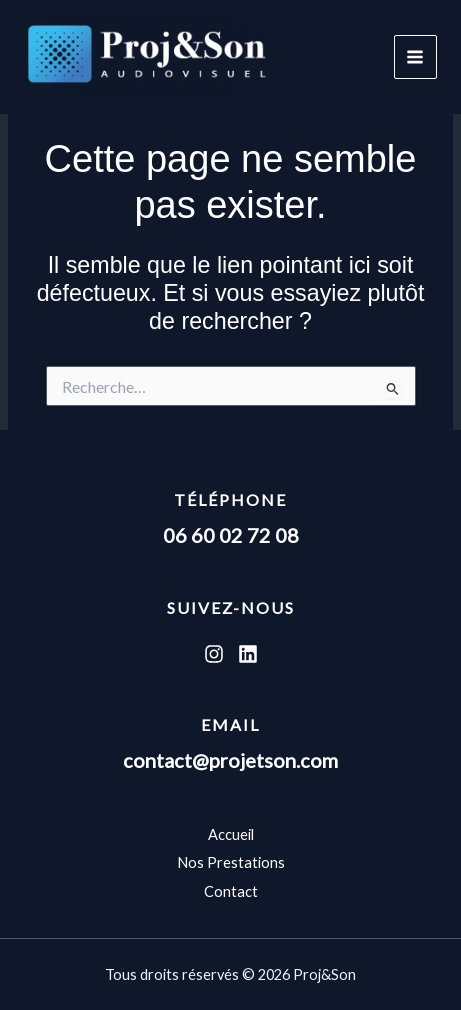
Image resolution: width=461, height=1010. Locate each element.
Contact (231, 891)
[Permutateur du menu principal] (415, 56)
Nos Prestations (231, 862)
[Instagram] (214, 654)
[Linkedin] (248, 654)
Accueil (231, 834)
